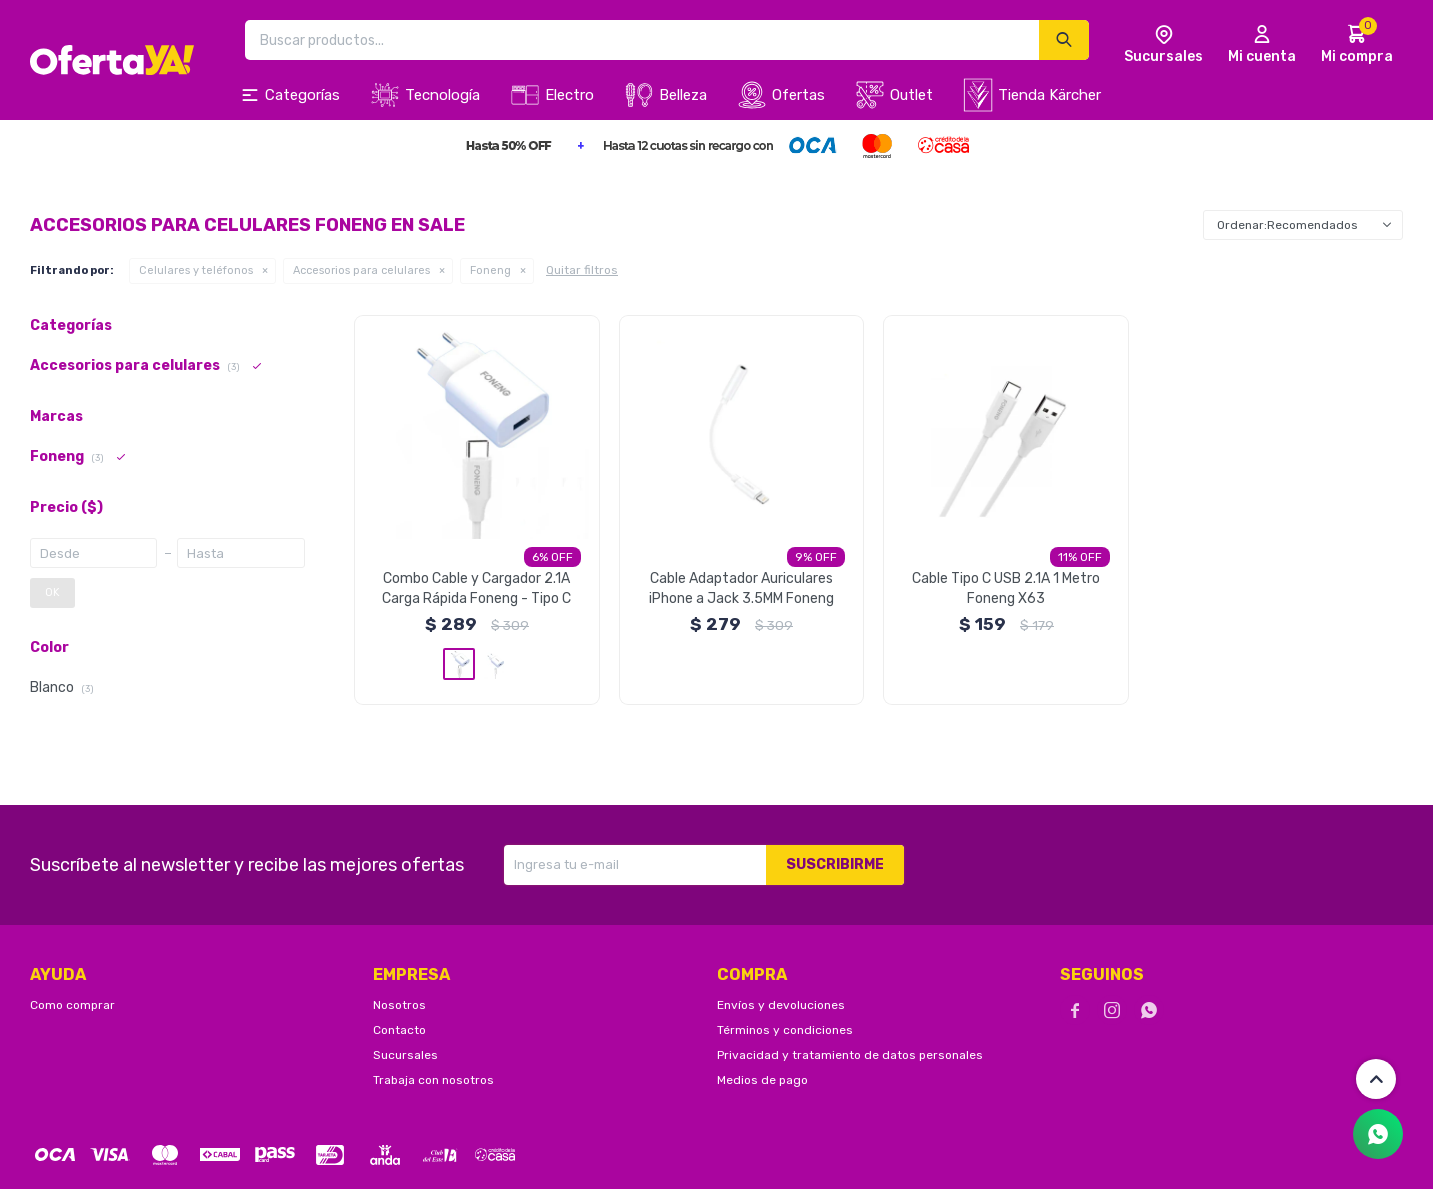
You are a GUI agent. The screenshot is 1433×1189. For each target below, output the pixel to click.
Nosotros (399, 1005)
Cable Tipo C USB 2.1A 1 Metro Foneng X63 (1006, 588)
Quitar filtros (582, 270)
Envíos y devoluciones (781, 1005)
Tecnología (442, 95)
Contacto (399, 1030)
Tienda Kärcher (1049, 95)
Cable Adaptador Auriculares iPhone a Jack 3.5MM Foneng (741, 588)
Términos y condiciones (785, 1030)
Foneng (490, 270)
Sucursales (405, 1055)
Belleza (683, 95)
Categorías (302, 95)
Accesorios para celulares (361, 270)
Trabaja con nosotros (433, 1080)
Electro (569, 95)
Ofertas (798, 95)
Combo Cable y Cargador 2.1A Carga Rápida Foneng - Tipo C (476, 588)
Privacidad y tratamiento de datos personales (850, 1055)
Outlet (911, 95)
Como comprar (72, 1005)
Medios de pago (762, 1080)
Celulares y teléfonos (196, 270)
